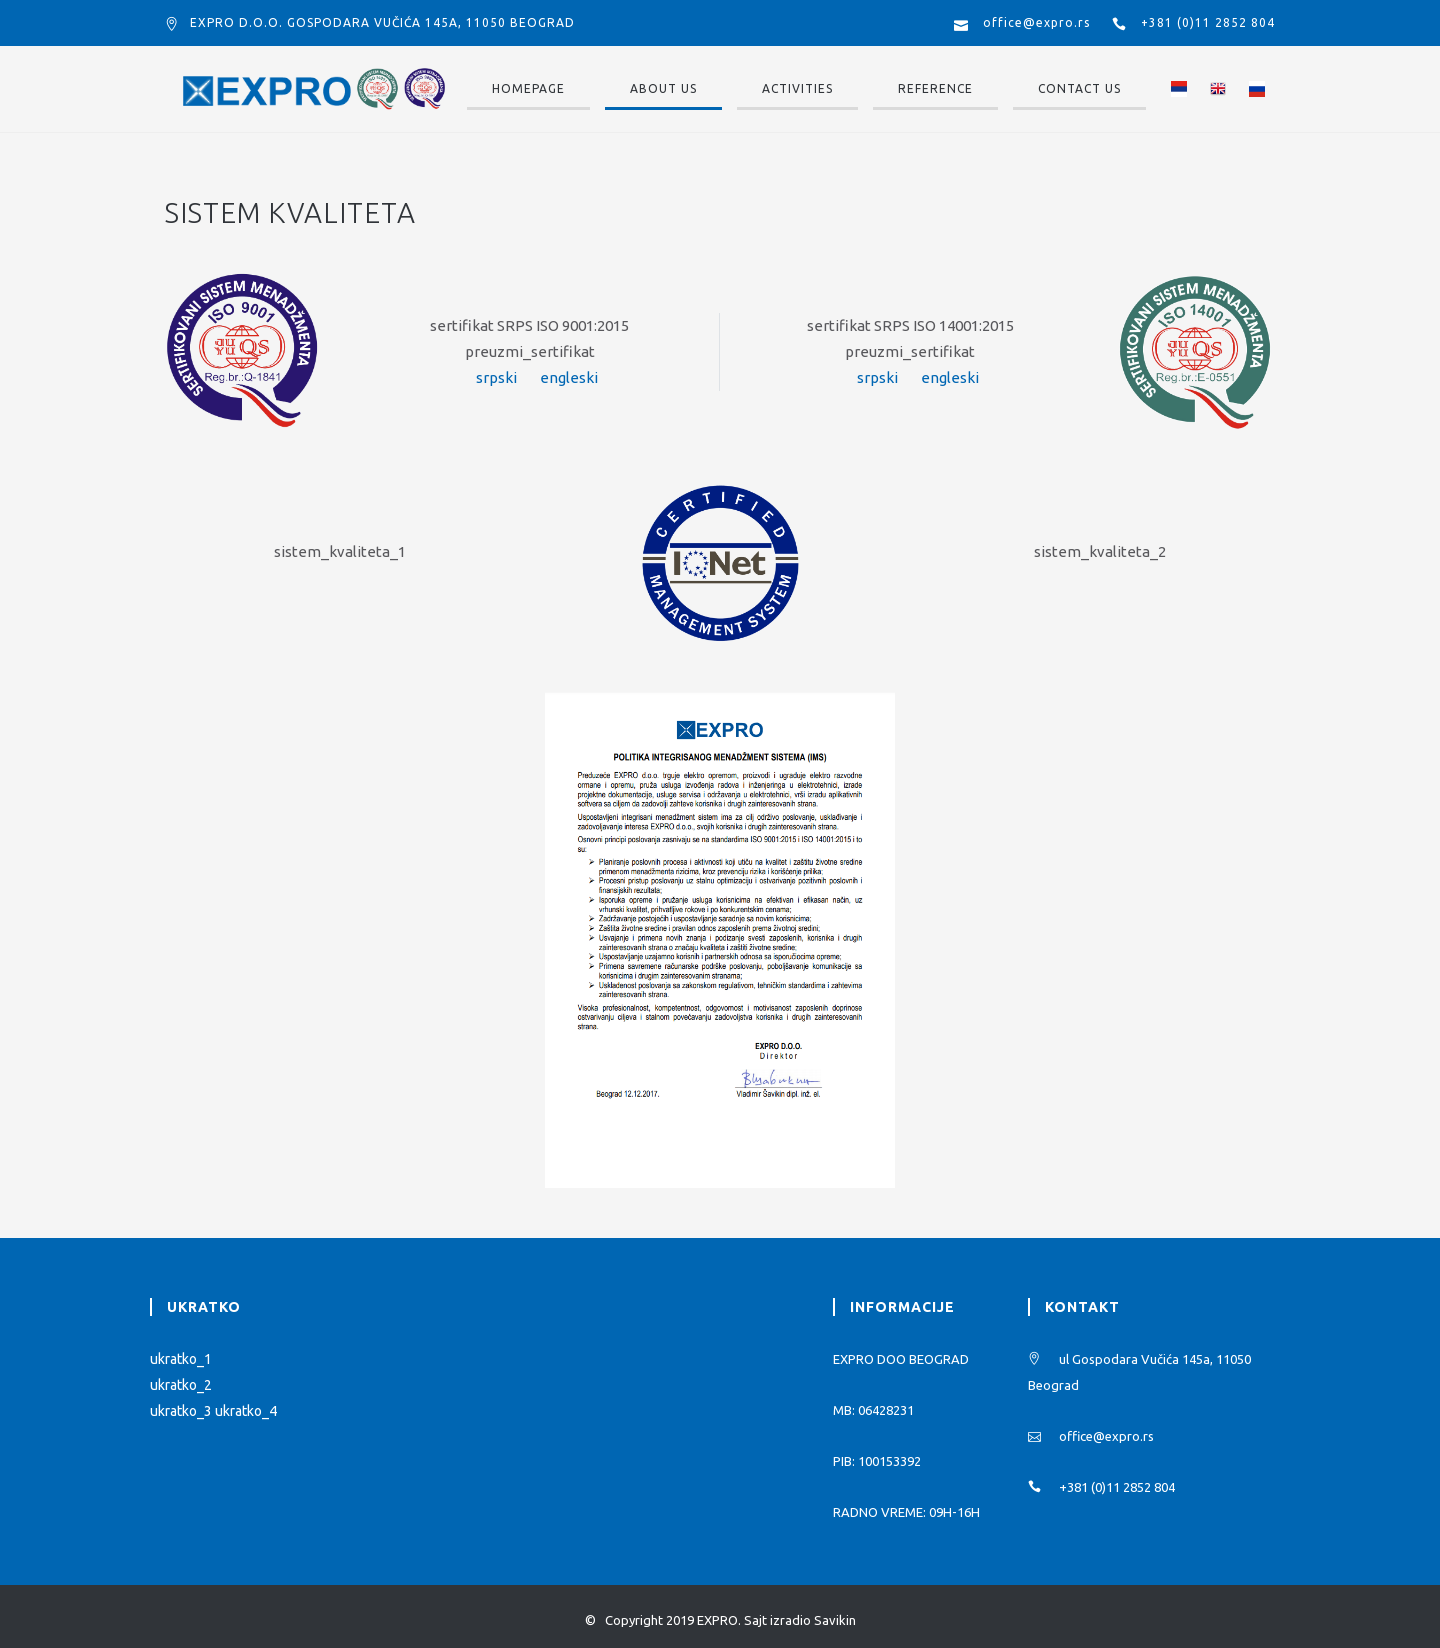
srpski (496, 377)
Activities (797, 88)
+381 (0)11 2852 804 (1208, 22)
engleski (569, 377)
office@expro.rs (1036, 22)
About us (663, 88)
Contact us (1079, 88)
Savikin (835, 1620)
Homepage (528, 88)
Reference (935, 88)
